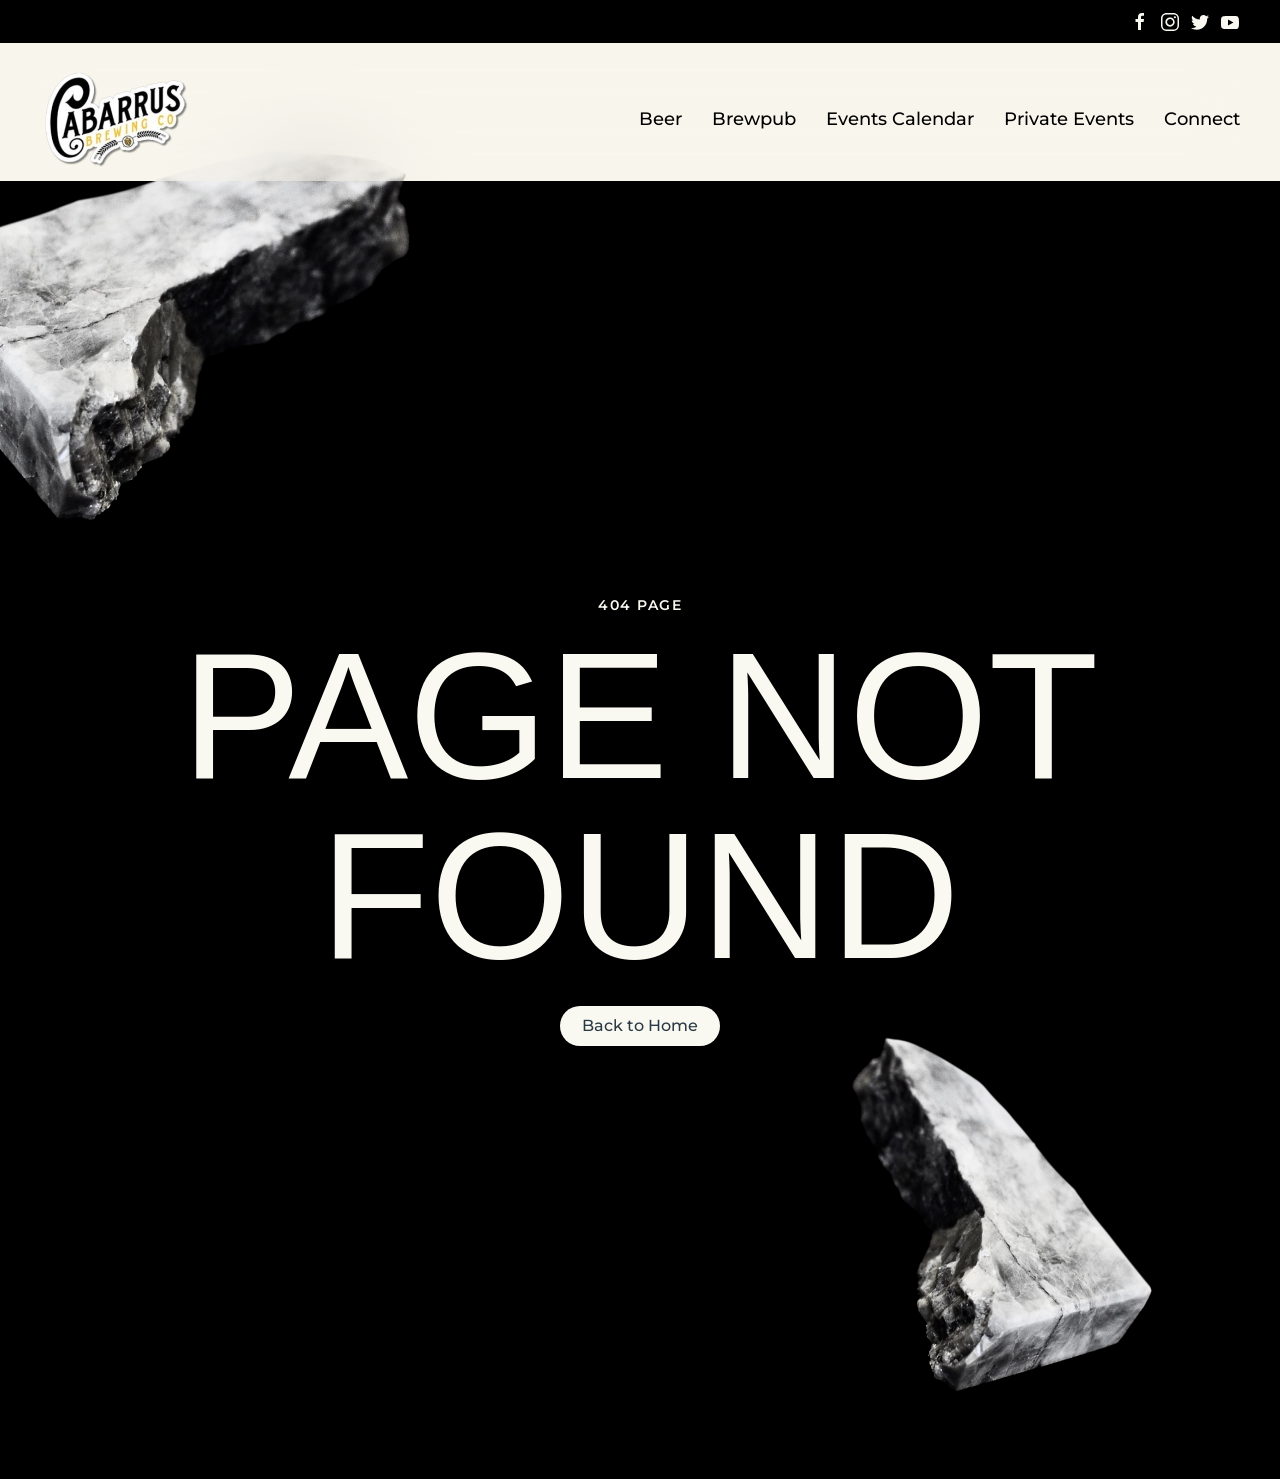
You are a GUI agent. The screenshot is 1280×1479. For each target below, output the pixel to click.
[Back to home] (118, 119)
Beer (660, 119)
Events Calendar (900, 119)
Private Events (1069, 119)
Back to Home (640, 1025)
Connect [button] (1202, 119)
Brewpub (754, 119)
